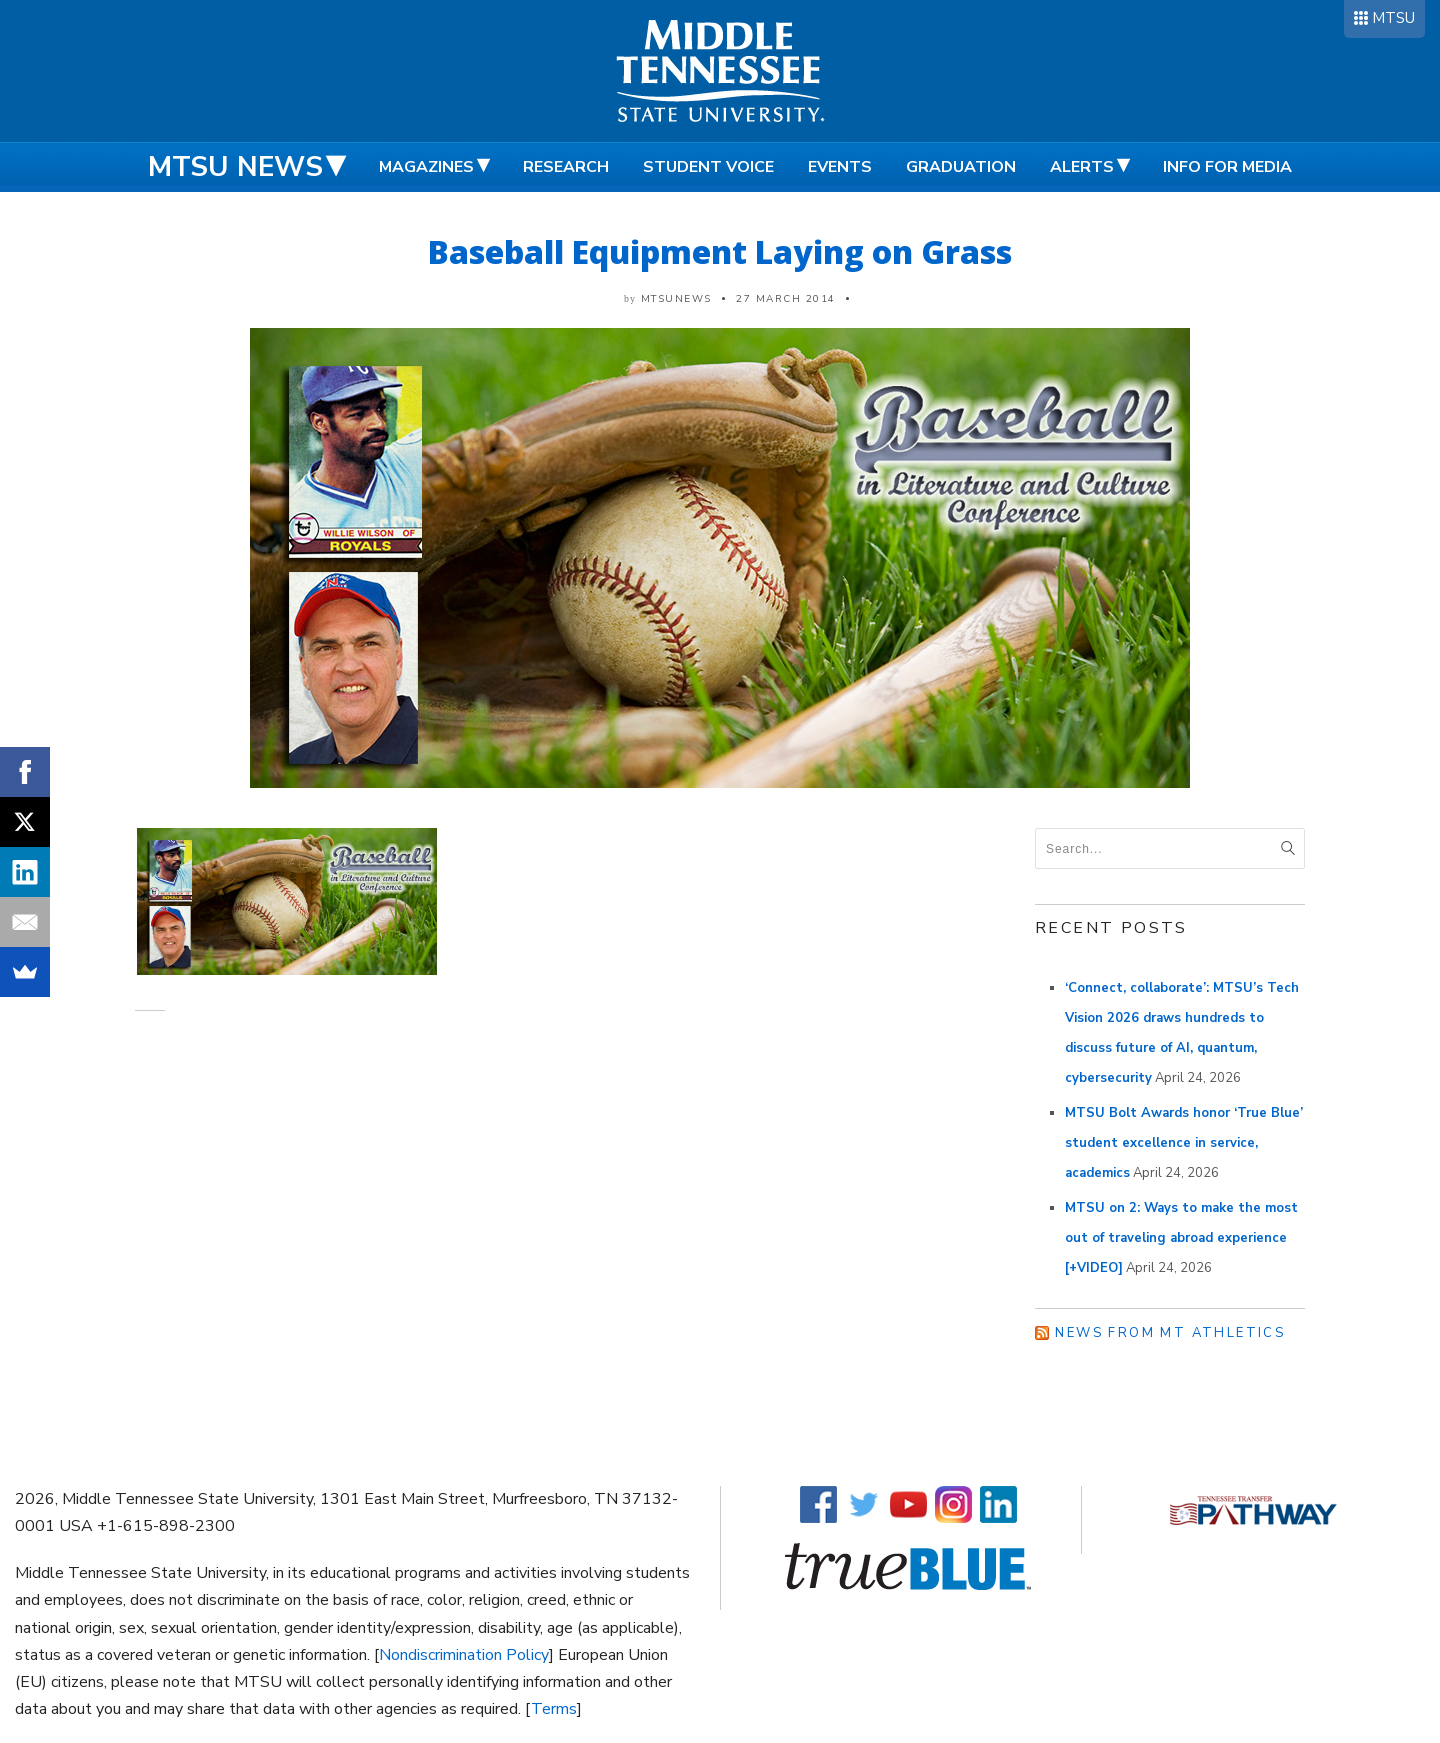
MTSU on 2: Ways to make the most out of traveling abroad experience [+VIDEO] (1181, 1238)
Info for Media (1227, 167)
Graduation (961, 167)
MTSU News (235, 167)
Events (840, 167)
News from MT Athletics (1170, 1333)
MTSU (1393, 18)
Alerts (1082, 167)
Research (566, 167)
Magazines (426, 167)
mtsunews (676, 299)
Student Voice (708, 167)
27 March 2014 (786, 299)
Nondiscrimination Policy (464, 1655)
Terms (554, 1709)
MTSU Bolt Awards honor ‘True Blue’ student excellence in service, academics (1184, 1143)
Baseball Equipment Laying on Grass (720, 251)
